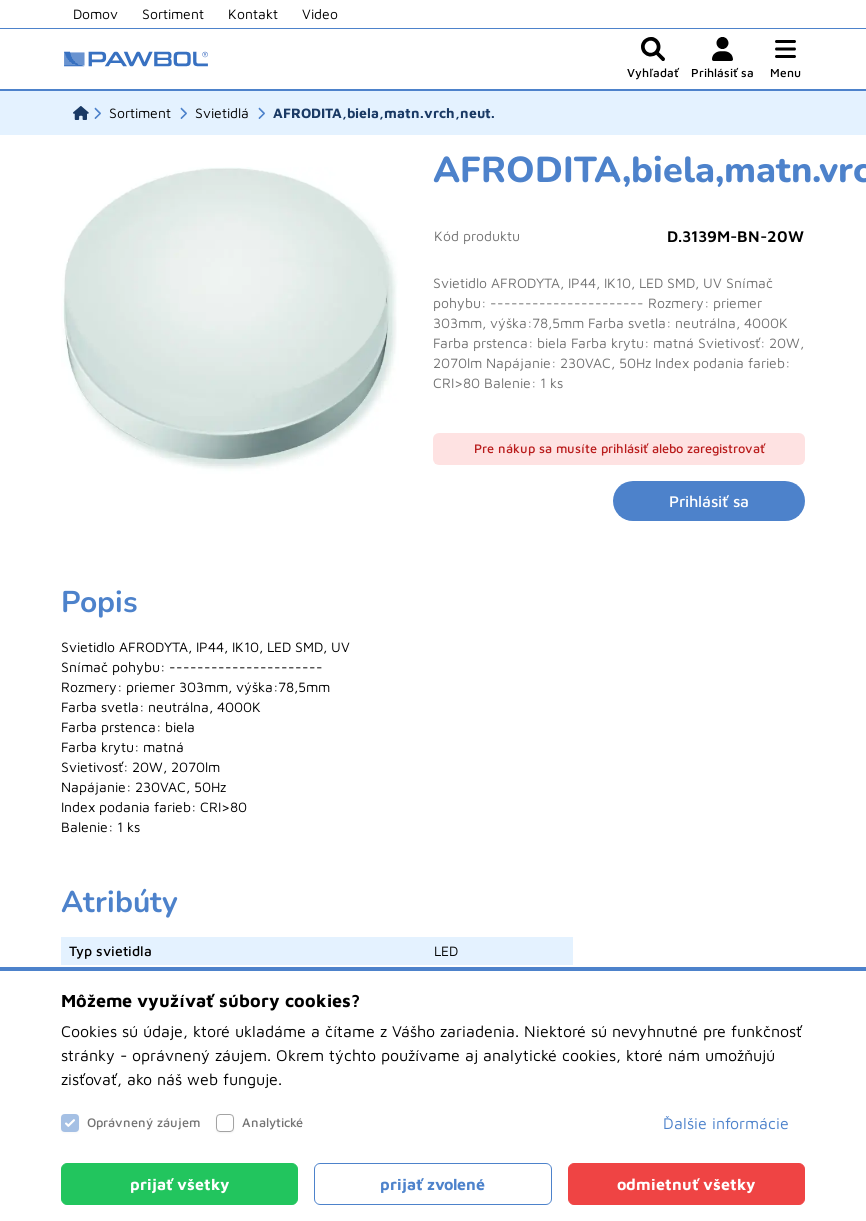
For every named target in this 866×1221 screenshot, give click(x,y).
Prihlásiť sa (709, 501)
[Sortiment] (140, 113)
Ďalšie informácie (726, 1123)
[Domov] (81, 113)
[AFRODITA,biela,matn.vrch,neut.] (384, 113)
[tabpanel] (433, 711)
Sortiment (173, 13)
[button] (785, 59)
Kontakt (253, 13)
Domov (95, 13)
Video (320, 13)
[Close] (179, 1184)
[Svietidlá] (222, 113)
